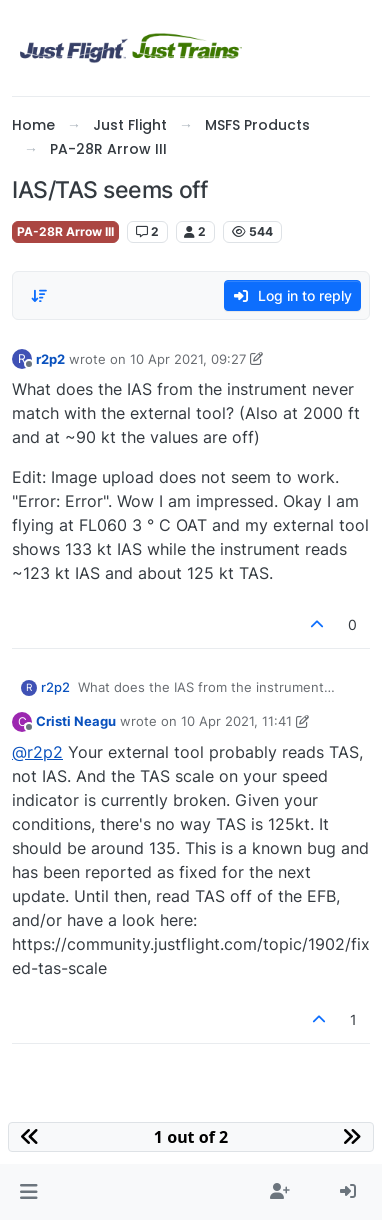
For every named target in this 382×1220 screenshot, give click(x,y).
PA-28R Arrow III (65, 231)
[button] (28, 1192)
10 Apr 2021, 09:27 (188, 359)
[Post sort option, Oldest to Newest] (39, 296)
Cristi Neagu (76, 721)
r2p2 (50, 359)
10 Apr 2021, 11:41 (236, 721)
